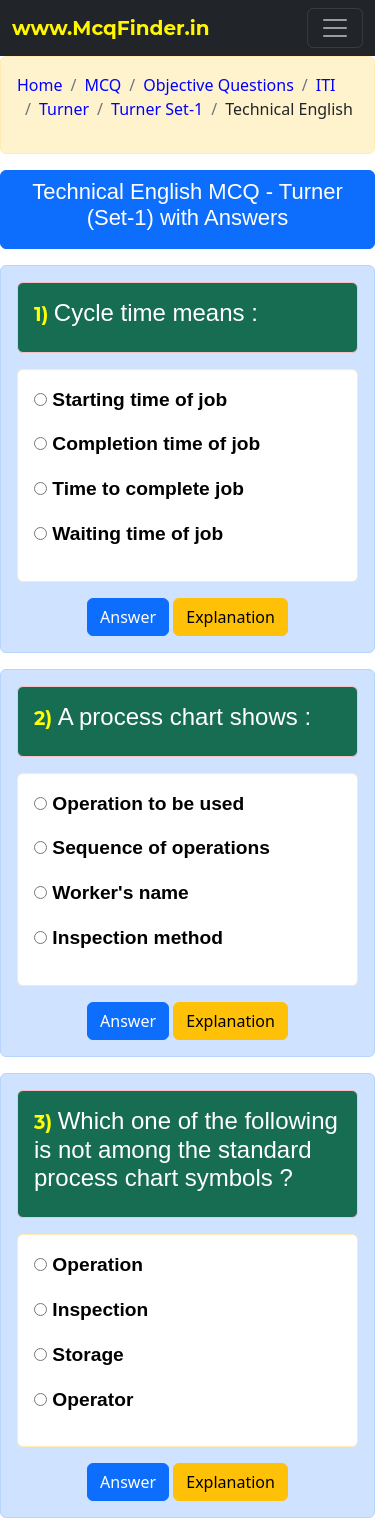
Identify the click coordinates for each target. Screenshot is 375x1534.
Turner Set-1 (157, 109)
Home (40, 85)
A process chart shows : (172, 716)
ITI (326, 85)
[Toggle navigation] (335, 28)
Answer (128, 617)
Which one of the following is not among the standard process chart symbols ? (186, 1149)
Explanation (230, 617)
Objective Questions (218, 85)
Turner (64, 109)
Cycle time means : (146, 312)
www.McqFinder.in (111, 28)
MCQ (102, 85)
